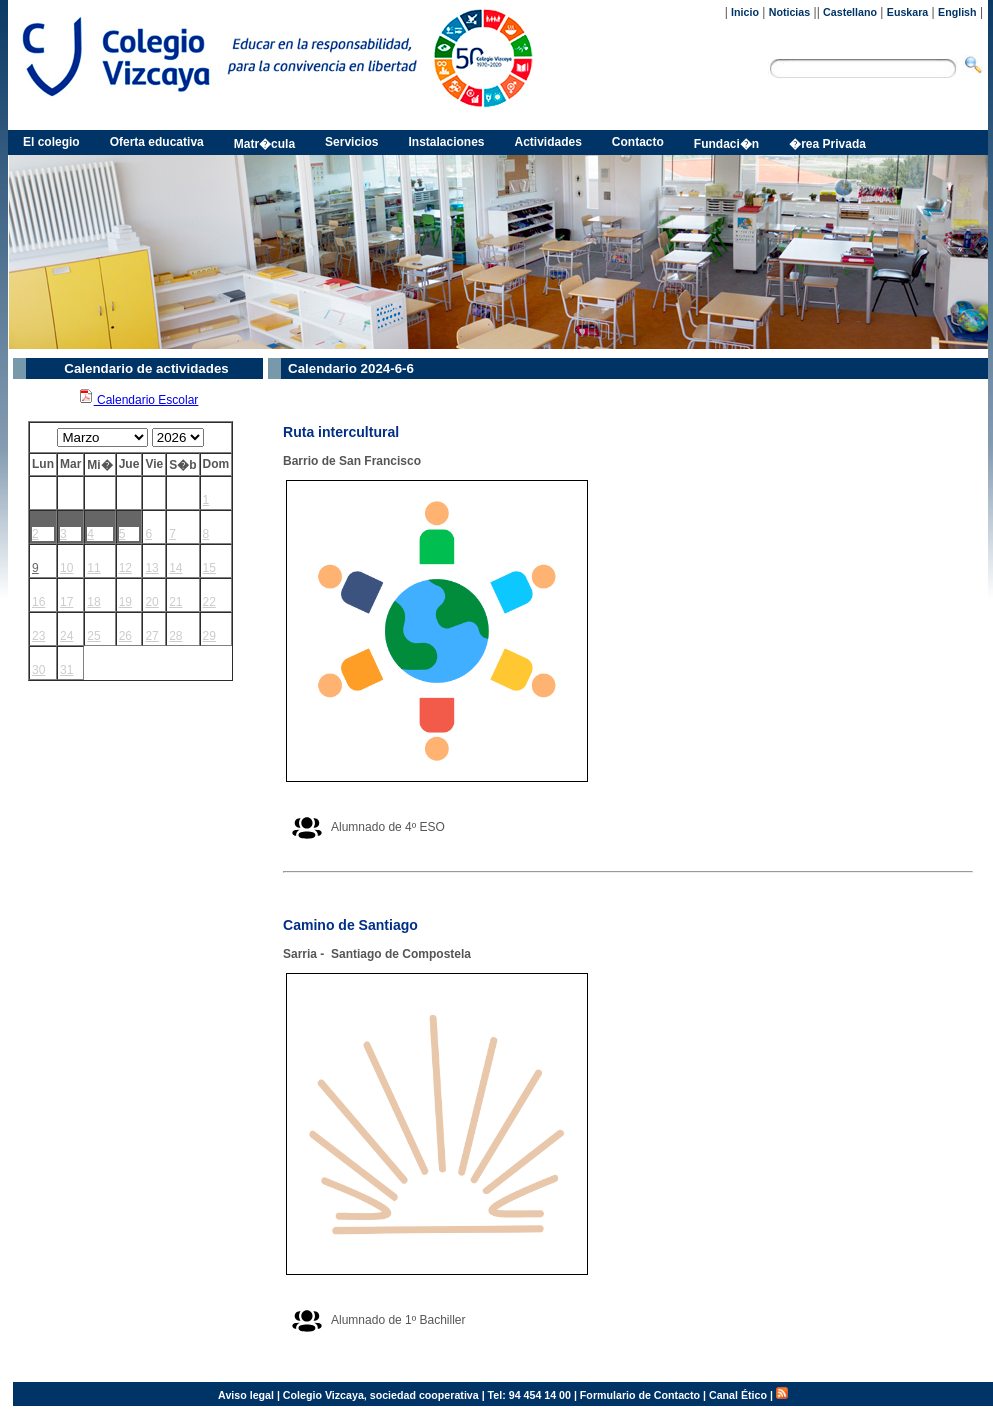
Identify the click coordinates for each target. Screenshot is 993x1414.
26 (125, 636)
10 (66, 568)
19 (125, 602)
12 (125, 568)
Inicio (745, 12)
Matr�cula (264, 144)
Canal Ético (738, 1395)
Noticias (789, 12)
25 (93, 636)
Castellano (850, 12)
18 (93, 602)
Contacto (638, 142)
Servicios (351, 142)
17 (66, 602)
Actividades (548, 142)
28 (175, 636)
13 (151, 568)
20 (151, 602)
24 (66, 636)
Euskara (907, 12)
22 (209, 602)
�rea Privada (827, 144)
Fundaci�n (726, 144)
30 (38, 670)
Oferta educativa (157, 142)
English (957, 12)
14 (175, 568)
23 (38, 636)
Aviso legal (246, 1395)
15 (209, 568)
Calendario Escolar (138, 400)
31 (66, 670)
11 (93, 568)
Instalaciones (446, 142)
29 (209, 636)
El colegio (51, 142)
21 (175, 602)
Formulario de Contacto (640, 1395)
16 (38, 602)
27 (151, 636)
